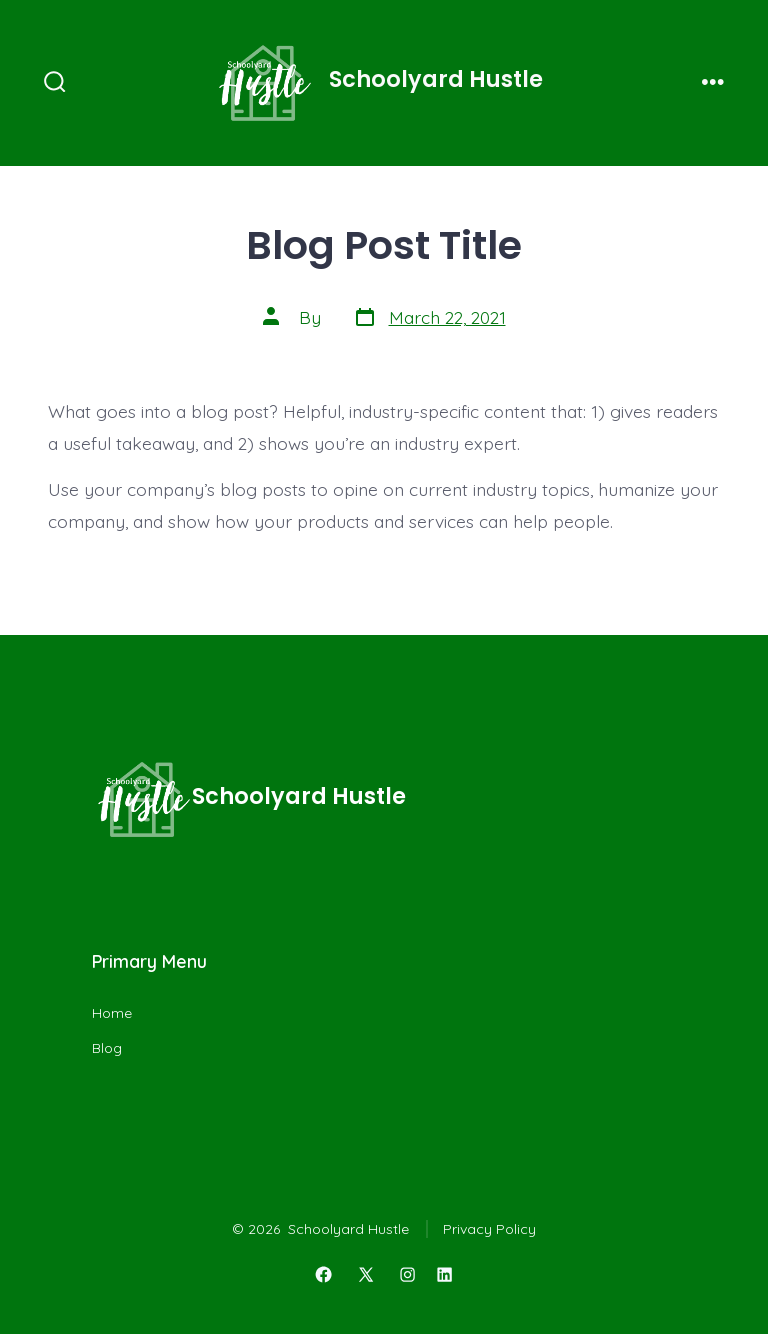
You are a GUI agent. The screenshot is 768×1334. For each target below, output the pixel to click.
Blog (107, 1048)
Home (112, 1013)
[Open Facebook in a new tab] (323, 1274)
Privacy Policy (489, 1229)
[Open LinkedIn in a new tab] (445, 1274)
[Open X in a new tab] (365, 1274)
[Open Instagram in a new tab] (408, 1274)
